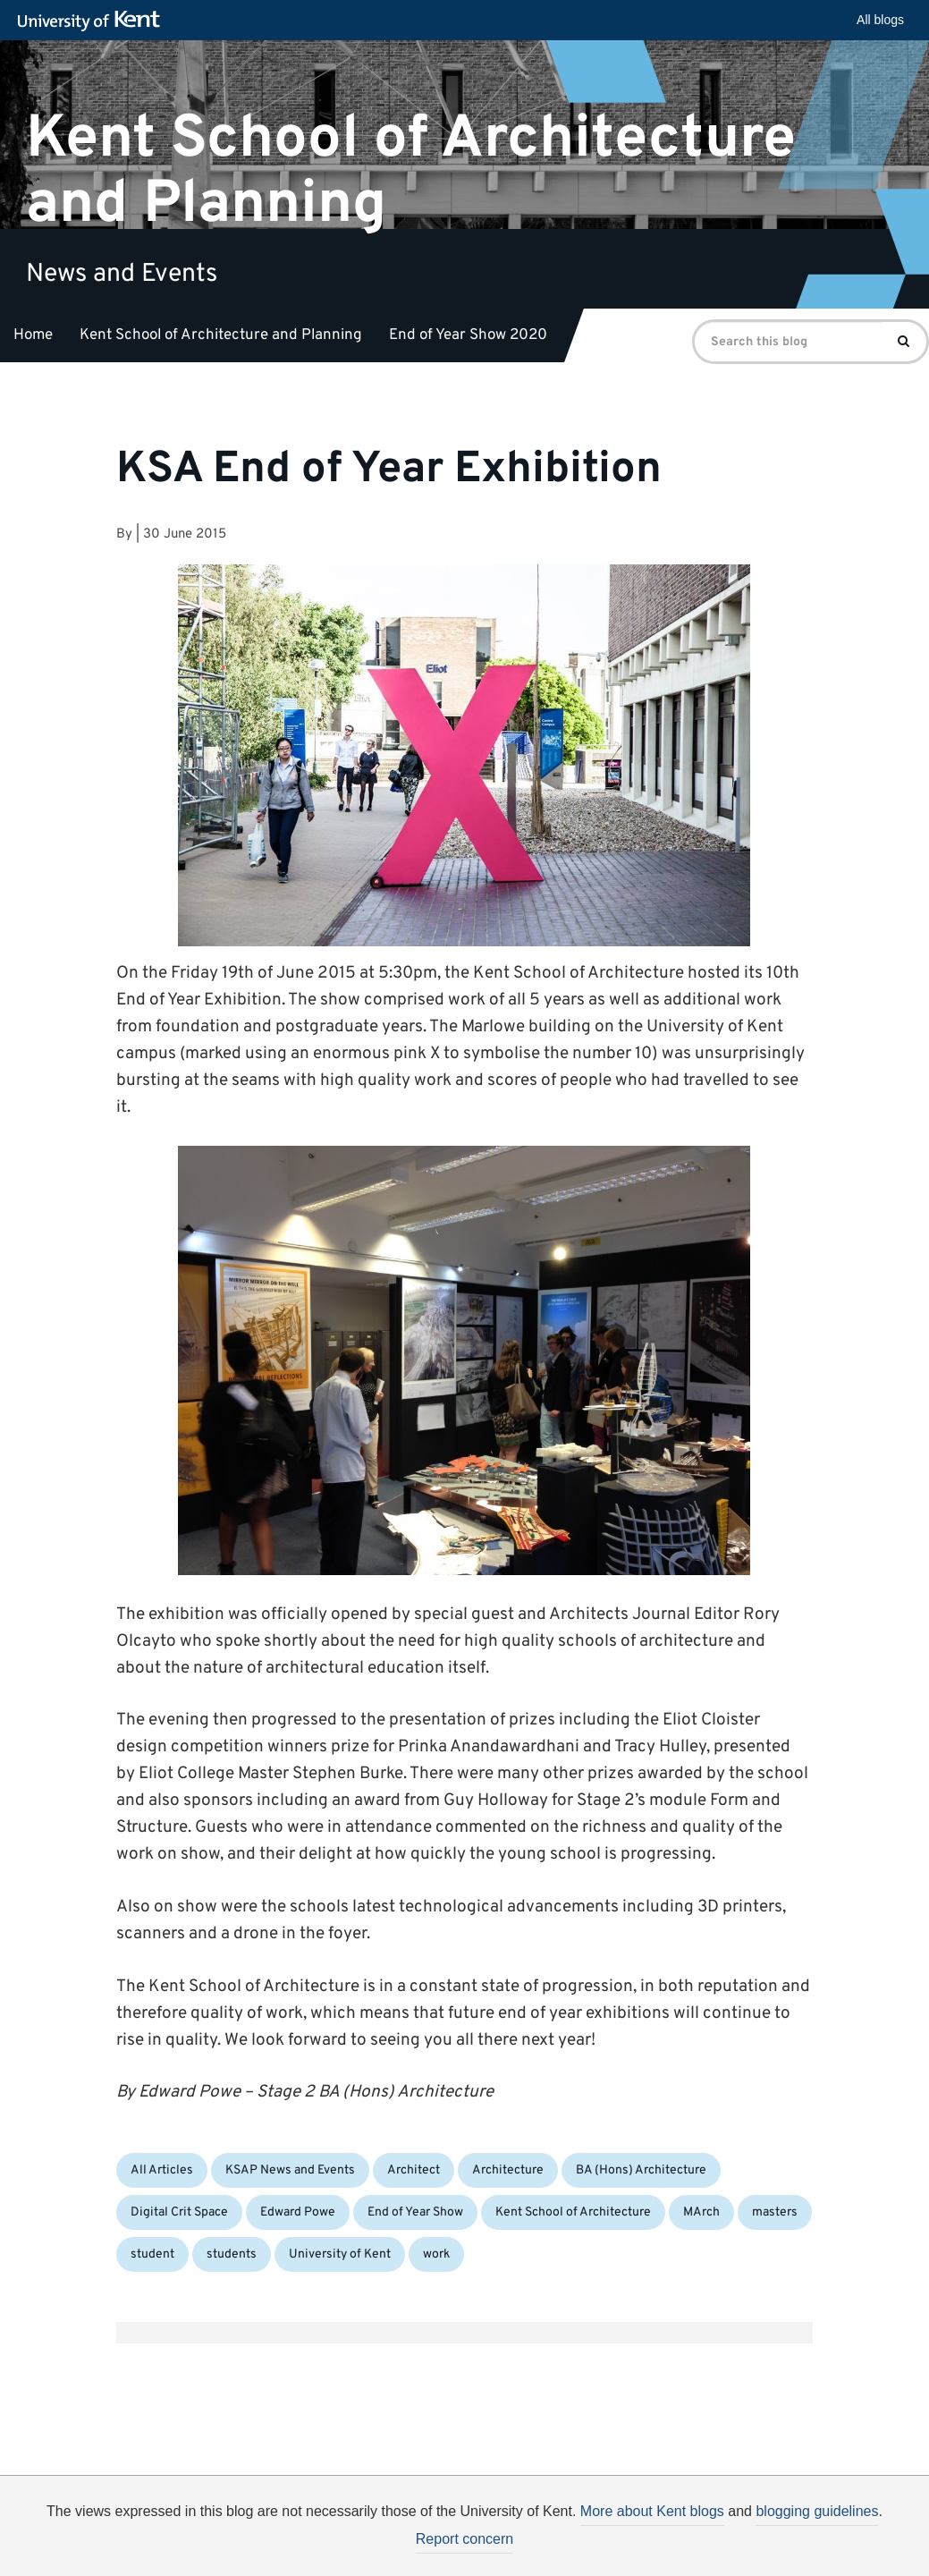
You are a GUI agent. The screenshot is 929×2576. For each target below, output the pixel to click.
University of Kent (340, 2254)
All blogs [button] (880, 20)
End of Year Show (415, 2212)
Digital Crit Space (179, 2212)
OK (757, 2546)
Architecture (508, 2170)
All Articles (162, 2170)
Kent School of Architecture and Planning (411, 171)
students (232, 2254)
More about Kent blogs (652, 2511)
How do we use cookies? (582, 2543)
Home (33, 335)
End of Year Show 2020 (468, 335)
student (152, 2254)
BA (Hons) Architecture (641, 2170)
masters (775, 2212)
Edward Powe (297, 2212)
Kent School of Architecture (573, 2212)
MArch (701, 2212)
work (436, 2254)
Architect (413, 2170)
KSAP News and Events (290, 2170)
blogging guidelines (817, 2511)
